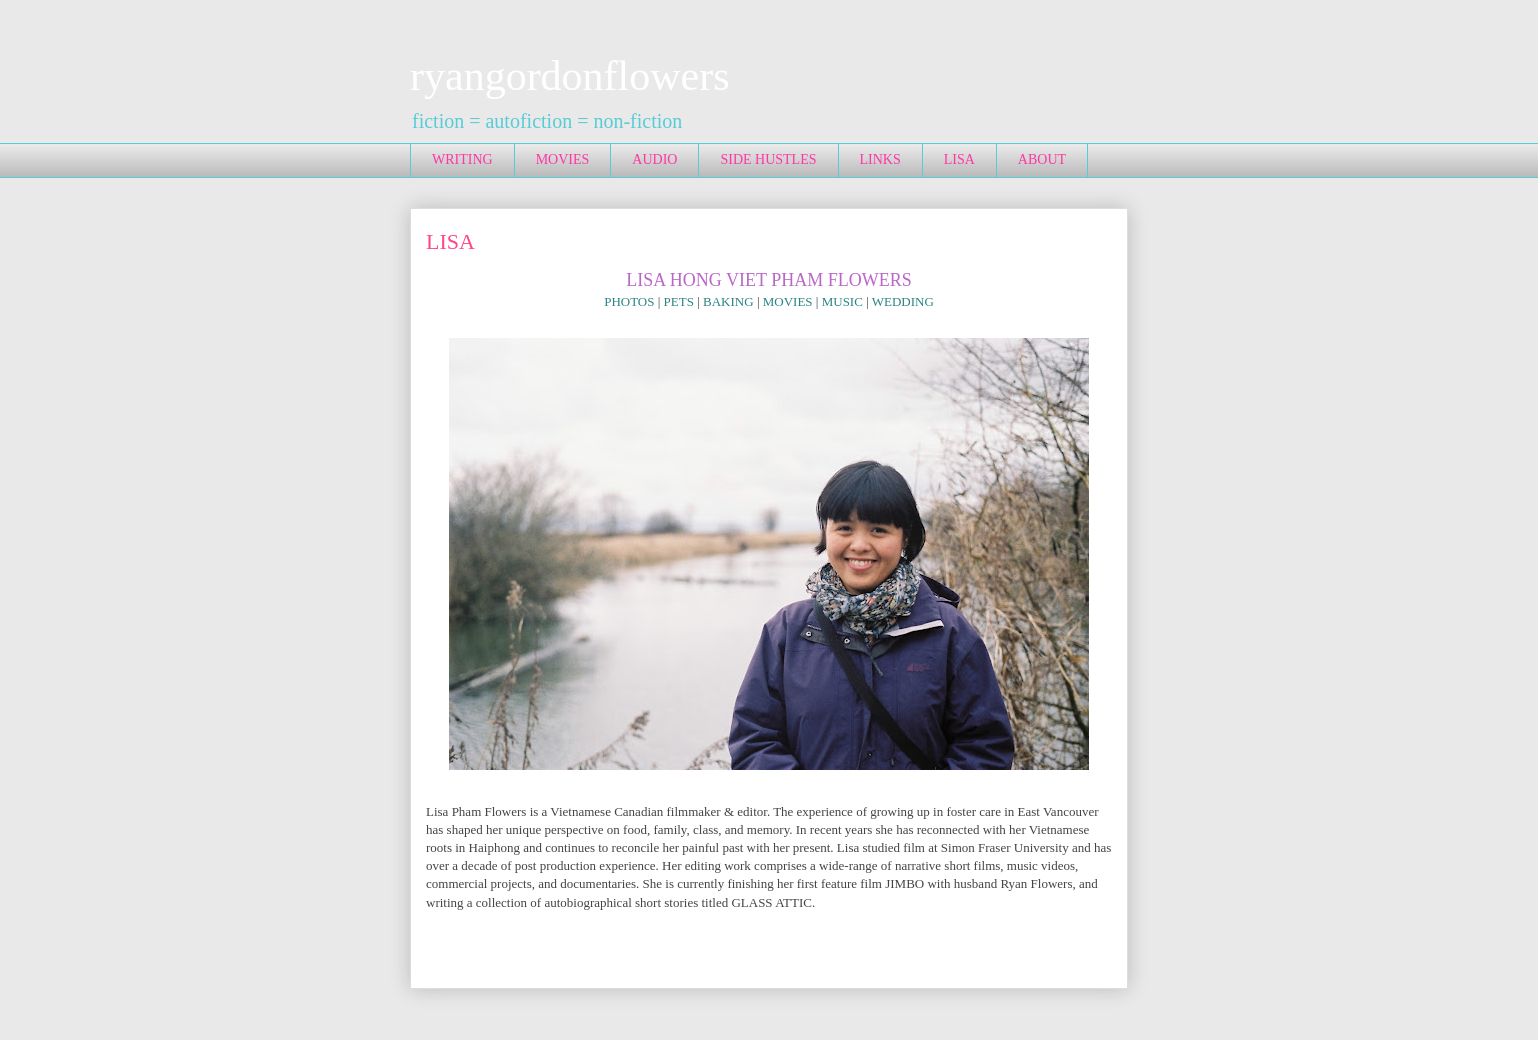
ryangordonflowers (570, 76)
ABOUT (1042, 159)
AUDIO (654, 159)
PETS (679, 301)
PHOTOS (629, 301)
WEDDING (903, 301)
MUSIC (842, 301)
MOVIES (563, 159)
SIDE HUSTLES (768, 159)
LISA (959, 159)
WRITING (462, 159)
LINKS (880, 159)
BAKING (728, 301)
